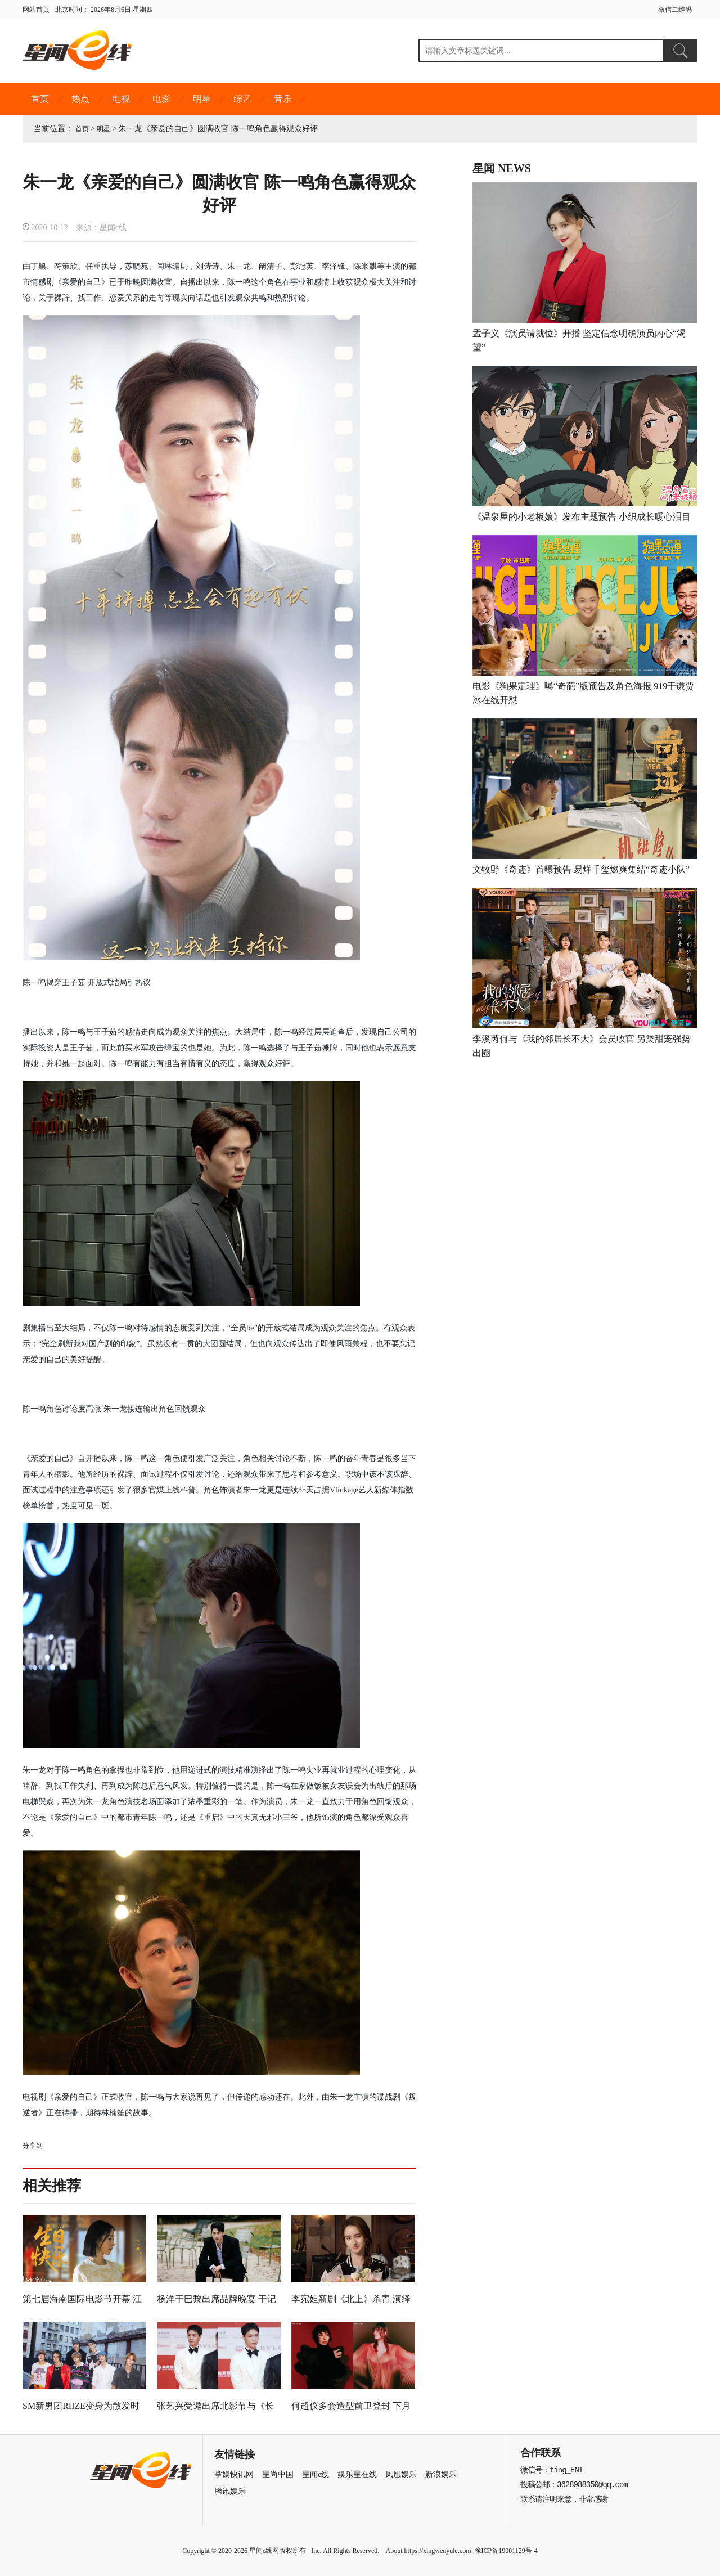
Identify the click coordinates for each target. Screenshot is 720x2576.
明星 (202, 99)
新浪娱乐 (441, 2474)
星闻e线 (315, 2474)
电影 (161, 99)
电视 (121, 99)
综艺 (242, 99)
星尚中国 (278, 2474)
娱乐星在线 (357, 2474)
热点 (80, 99)
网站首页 (36, 10)
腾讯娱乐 (230, 2491)
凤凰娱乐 (401, 2474)
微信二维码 (675, 10)
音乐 (283, 99)
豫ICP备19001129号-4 (506, 2551)
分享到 (32, 2146)
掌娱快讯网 (234, 2474)
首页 (40, 99)
